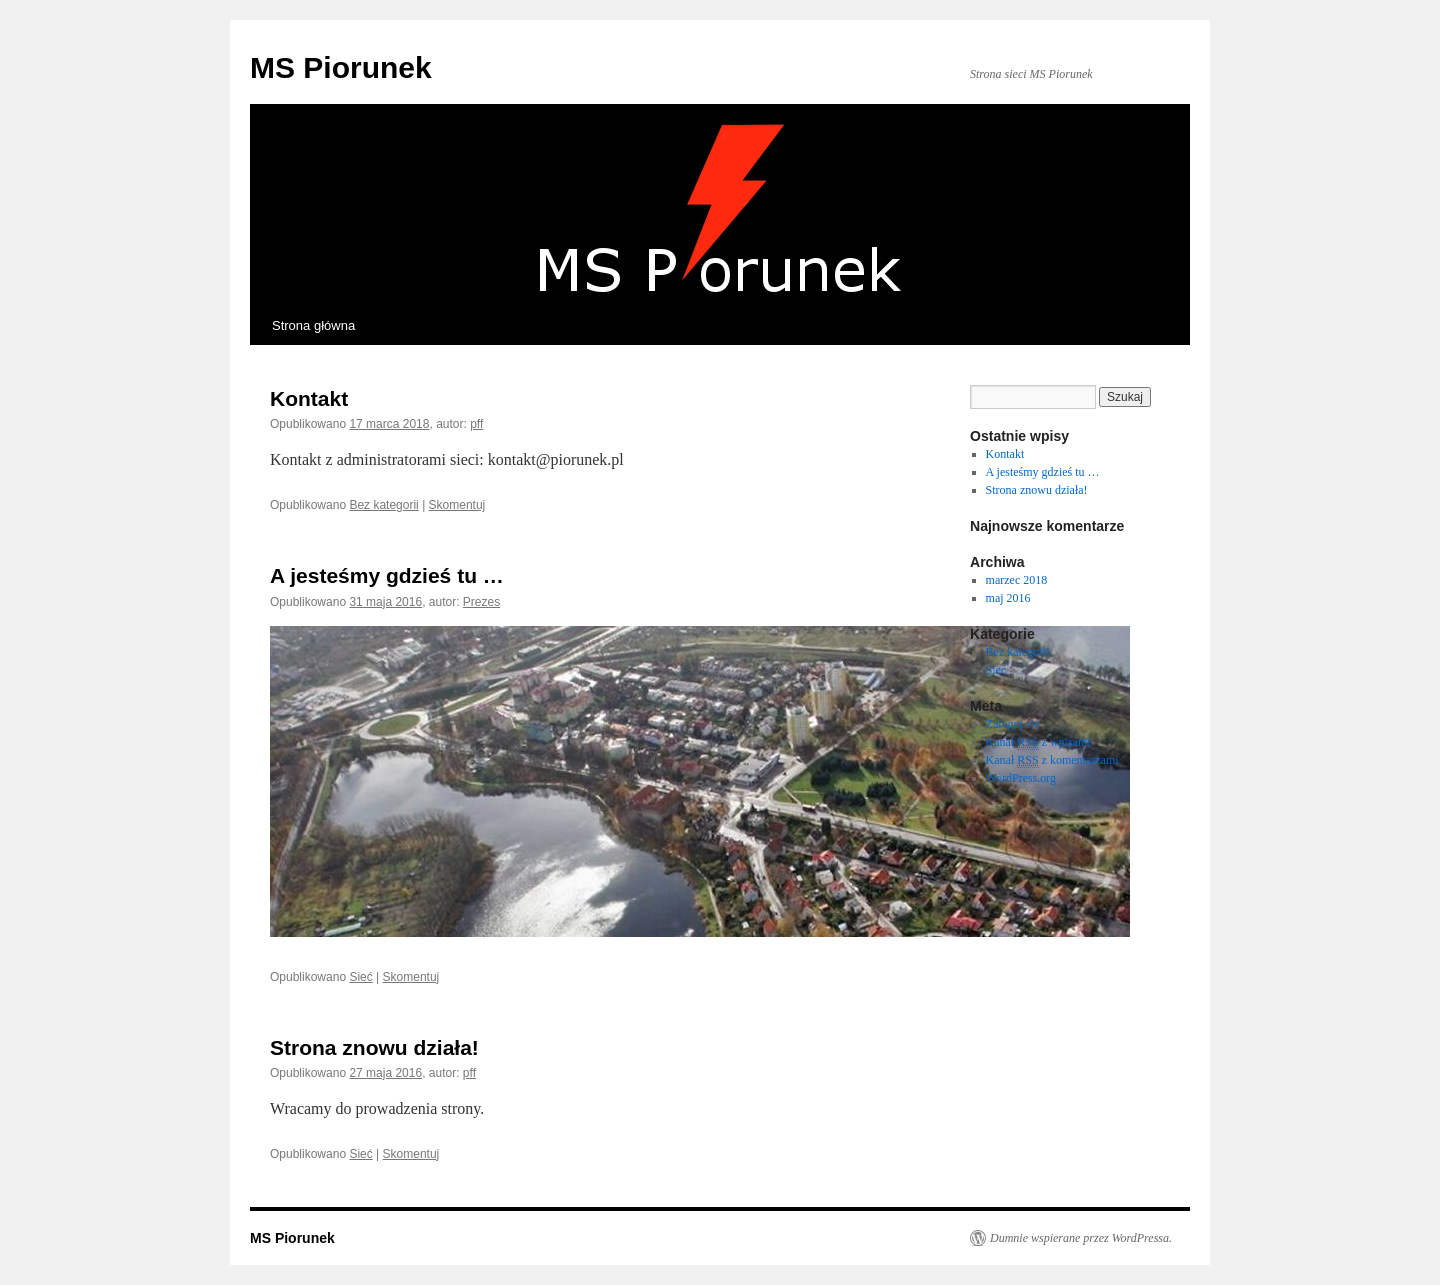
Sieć (360, 977)
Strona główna (313, 325)
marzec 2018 (1017, 580)
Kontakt (309, 398)
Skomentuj (457, 505)
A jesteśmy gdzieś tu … (387, 575)
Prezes (481, 602)
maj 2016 (1008, 598)
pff (476, 424)
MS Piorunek (341, 67)
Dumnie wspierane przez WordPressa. (1081, 1238)
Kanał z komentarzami (1052, 760)
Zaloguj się (1013, 724)
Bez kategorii (383, 505)
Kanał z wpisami (1038, 742)
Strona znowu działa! (374, 1047)
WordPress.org (1021, 778)
